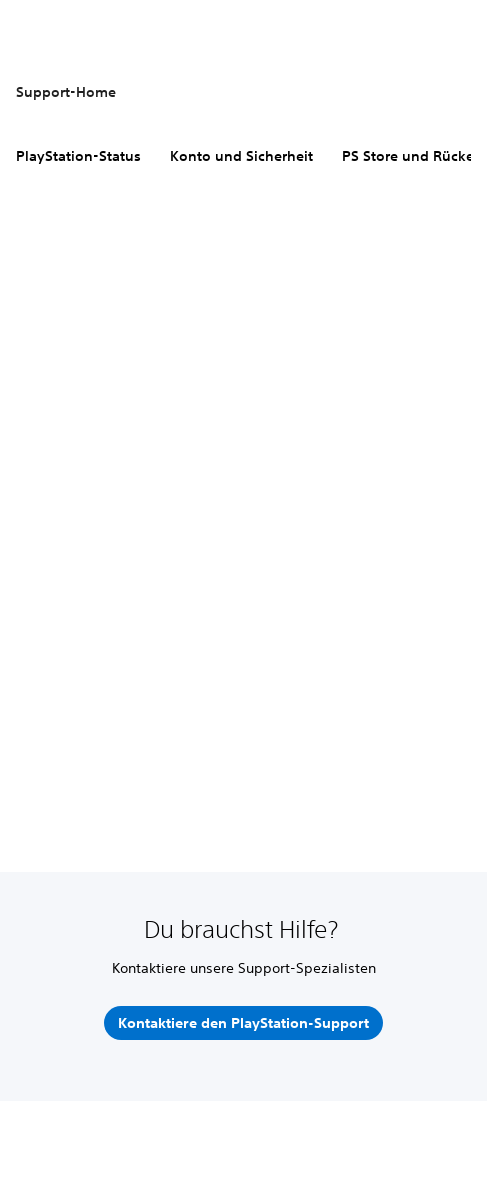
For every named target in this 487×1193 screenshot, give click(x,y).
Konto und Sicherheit (241, 156)
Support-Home (66, 92)
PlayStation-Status (78, 156)
